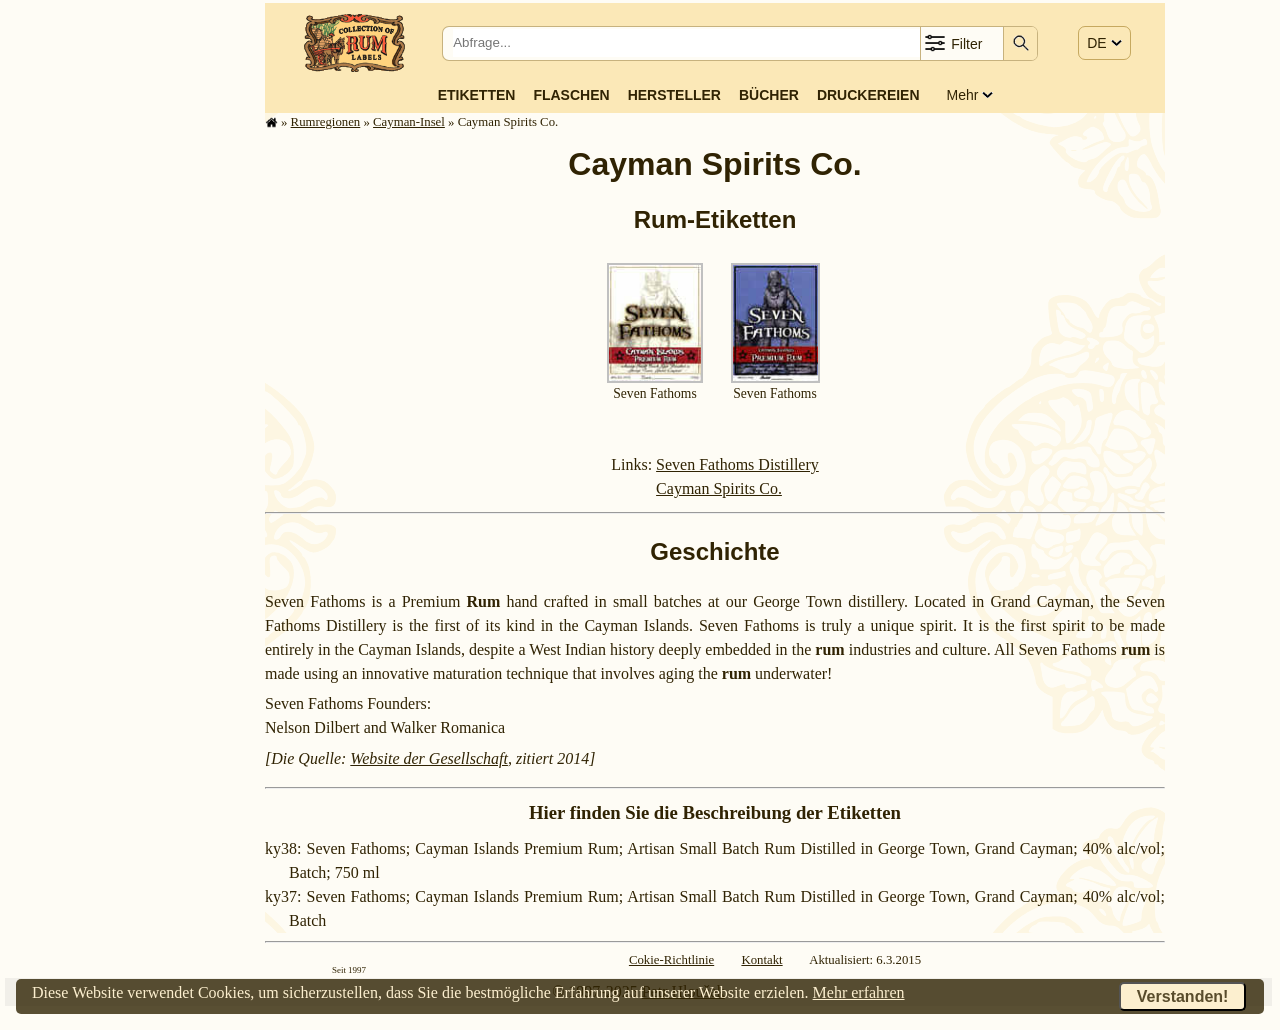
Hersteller (674, 95)
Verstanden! (1183, 996)
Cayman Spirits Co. (719, 488)
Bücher (769, 95)
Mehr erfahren (859, 992)
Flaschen (571, 95)
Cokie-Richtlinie (671, 960)
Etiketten (477, 95)
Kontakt (761, 960)
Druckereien (868, 95)
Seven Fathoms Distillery (737, 464)
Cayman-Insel (409, 122)
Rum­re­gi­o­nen (326, 122)
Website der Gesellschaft (429, 758)
